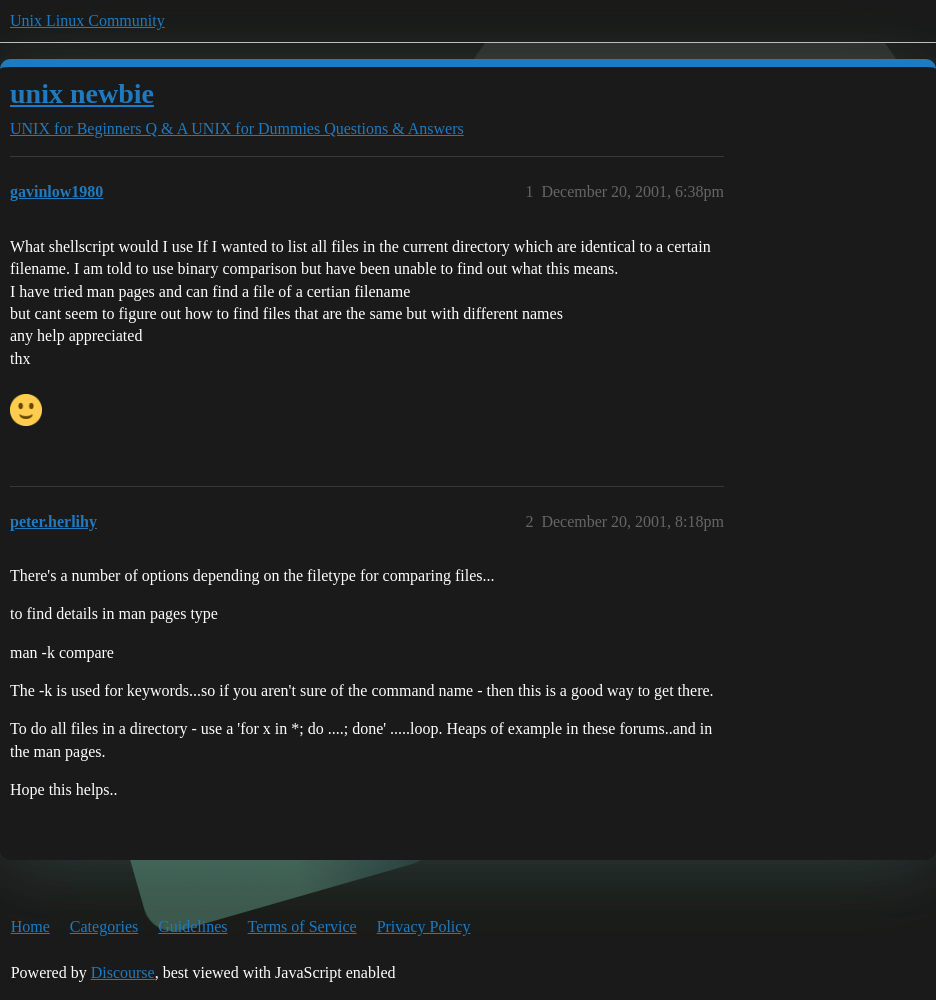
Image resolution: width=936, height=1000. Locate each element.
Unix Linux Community (87, 20)
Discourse (123, 972)
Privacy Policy (424, 926)
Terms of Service (302, 926)
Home (30, 926)
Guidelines (192, 926)
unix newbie (82, 93)
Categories (104, 926)
